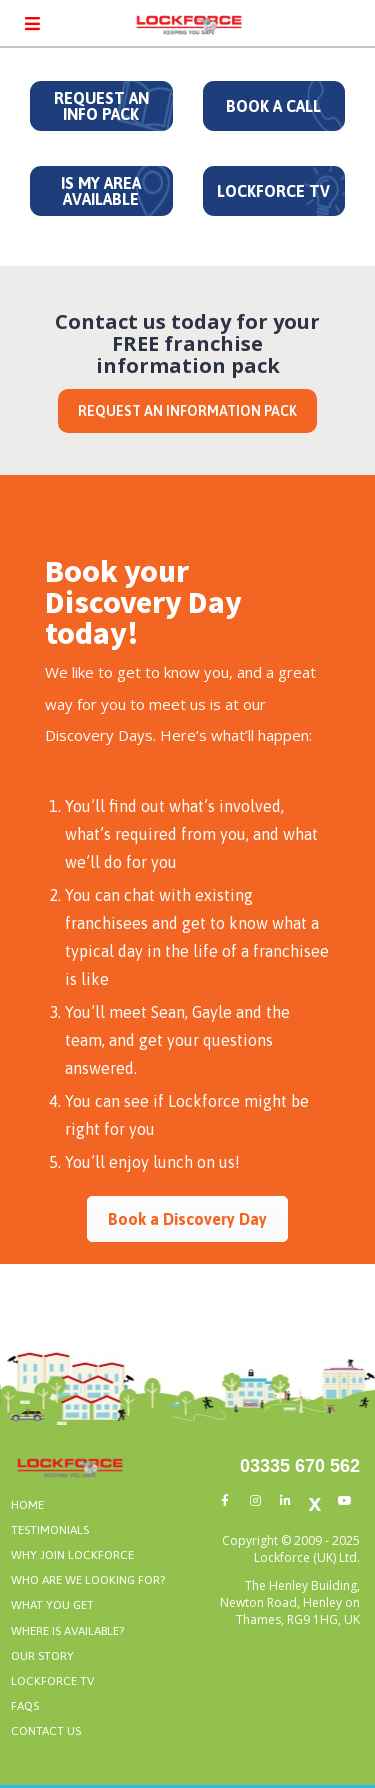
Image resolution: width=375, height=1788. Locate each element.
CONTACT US (46, 1731)
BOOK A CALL (273, 106)
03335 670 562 (300, 1466)
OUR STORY (42, 1656)
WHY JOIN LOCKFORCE (72, 1555)
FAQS (25, 1706)
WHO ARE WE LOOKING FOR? (88, 1580)
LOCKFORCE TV (273, 191)
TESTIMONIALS (50, 1530)
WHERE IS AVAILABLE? (67, 1631)
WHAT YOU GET (52, 1605)
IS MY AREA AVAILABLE (101, 191)
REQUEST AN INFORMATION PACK (187, 411)
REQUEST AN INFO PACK (101, 106)
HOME (27, 1505)
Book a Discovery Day (187, 1219)
